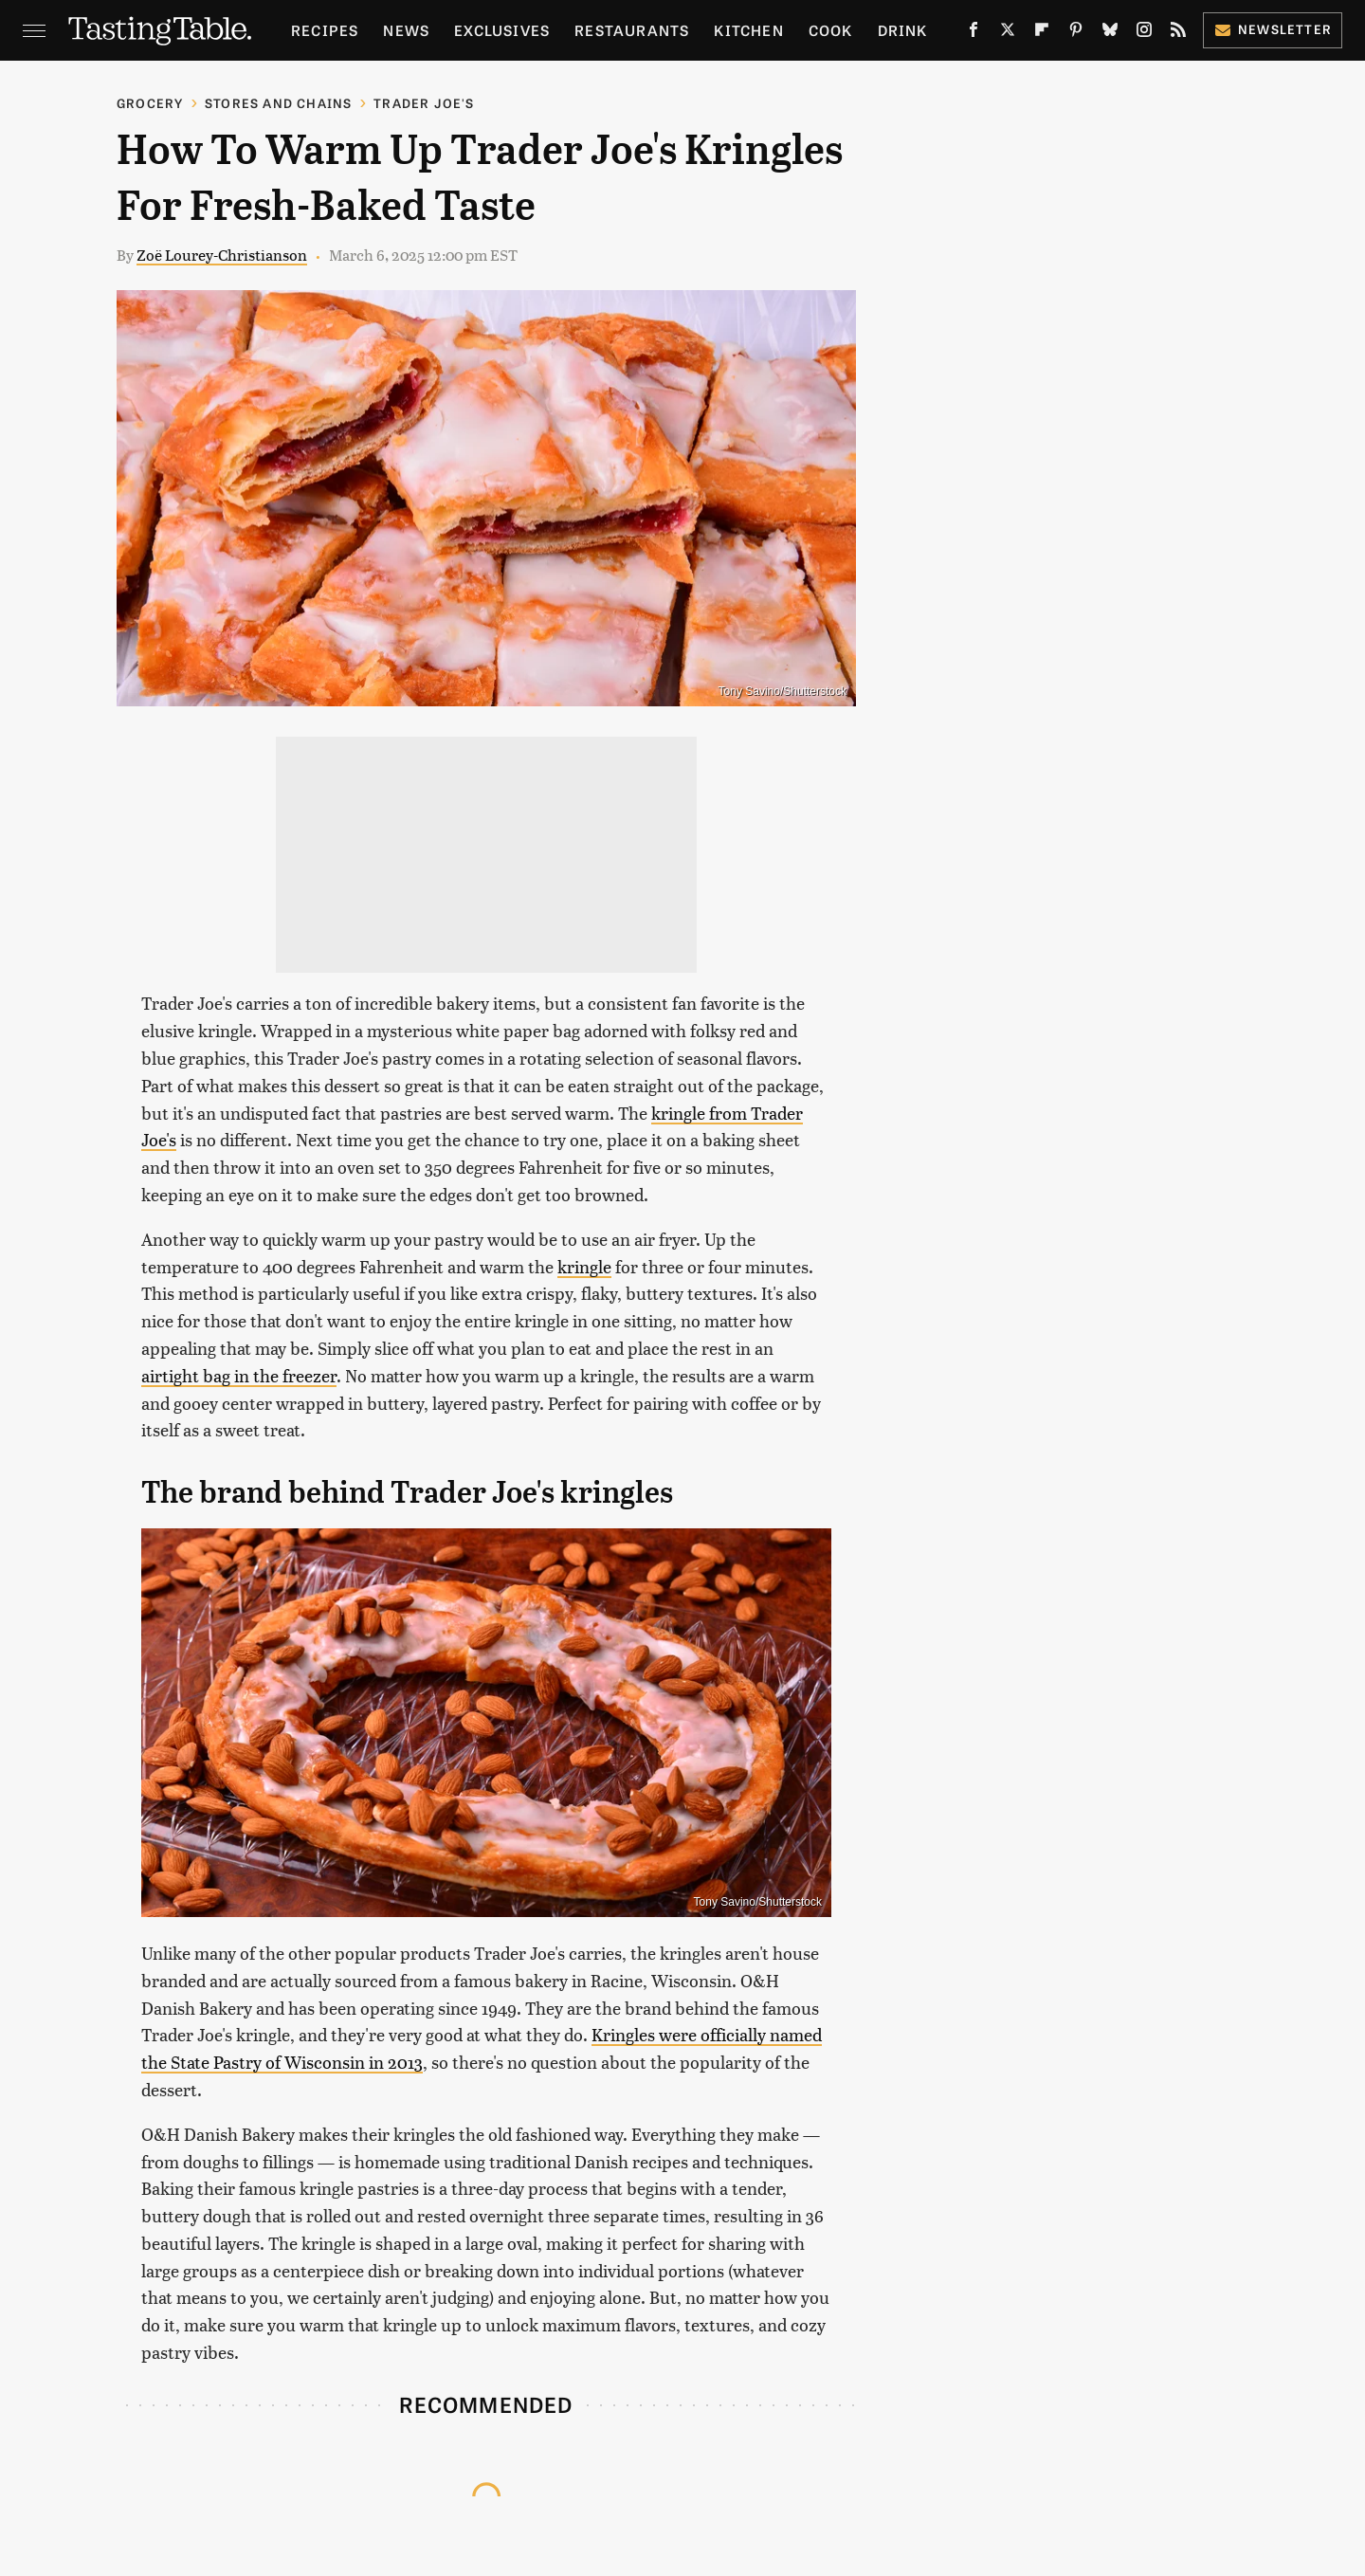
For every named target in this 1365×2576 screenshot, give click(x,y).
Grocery (150, 103)
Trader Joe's (423, 103)
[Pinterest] (1075, 33)
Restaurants (631, 30)
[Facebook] (973, 33)
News (406, 30)
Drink (903, 30)
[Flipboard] (1041, 33)
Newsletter (1272, 29)
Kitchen (748, 30)
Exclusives (502, 30)
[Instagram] (1144, 33)
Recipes (324, 30)
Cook (831, 30)
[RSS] (1178, 33)
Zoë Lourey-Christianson (221, 254)
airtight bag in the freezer (239, 1375)
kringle (584, 1266)
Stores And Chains (278, 103)
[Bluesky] (1110, 33)
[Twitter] (1007, 33)
